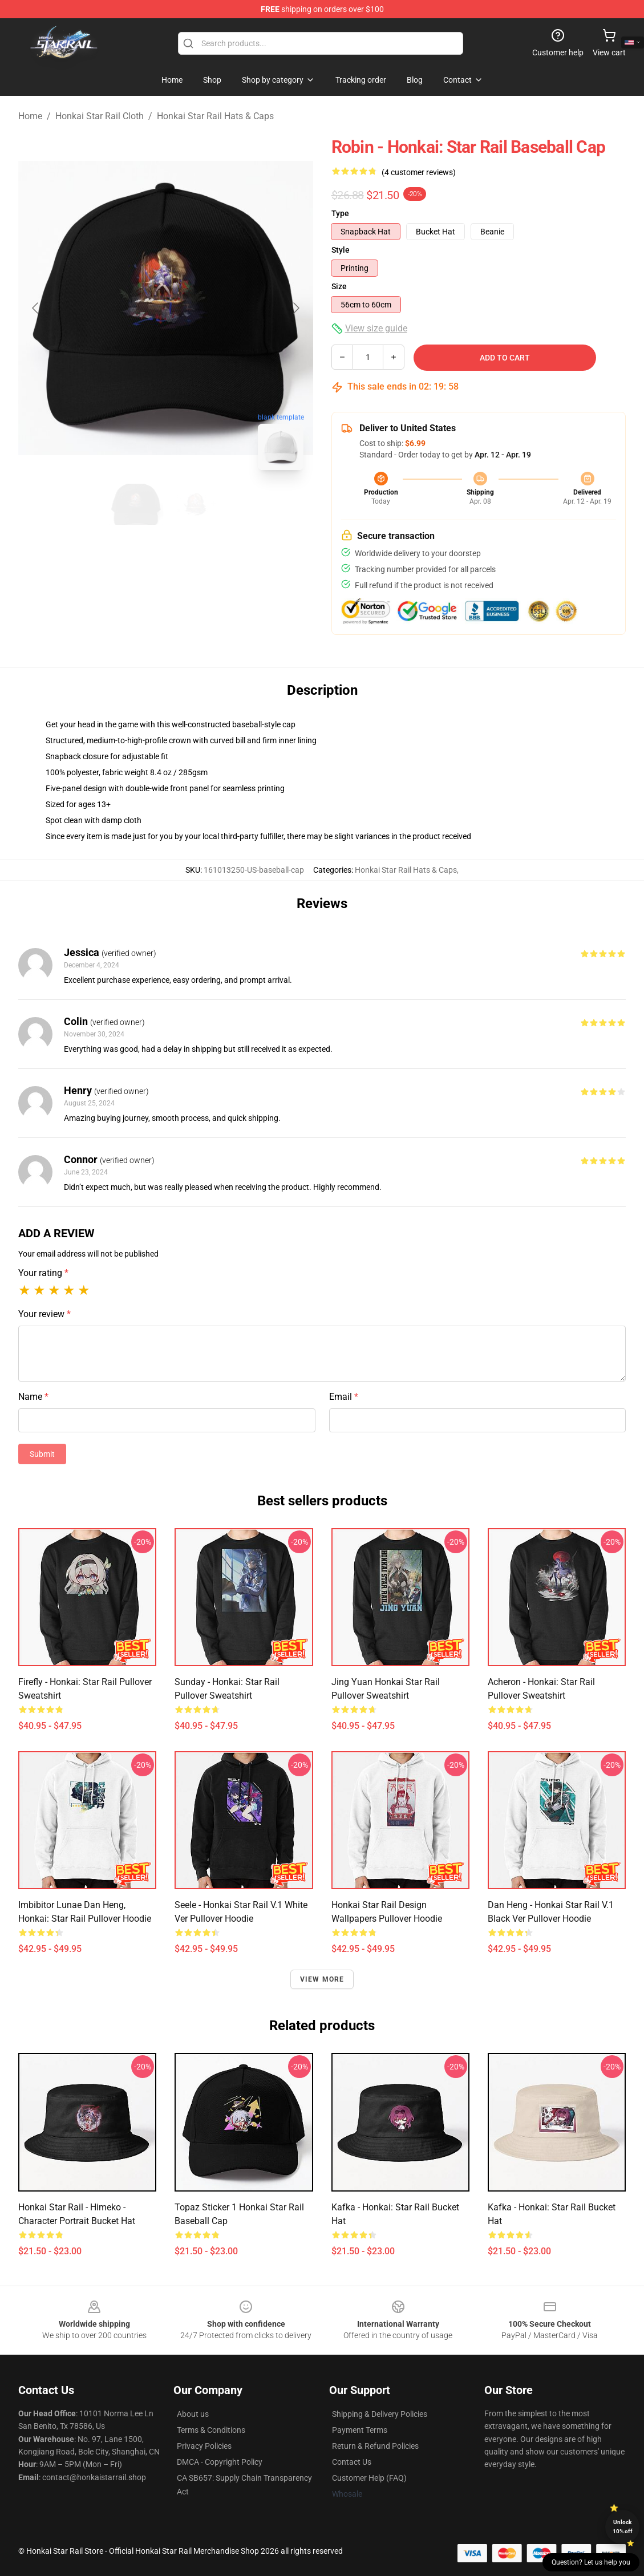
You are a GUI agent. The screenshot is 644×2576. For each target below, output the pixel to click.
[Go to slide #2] (195, 504)
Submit (42, 1454)
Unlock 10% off (623, 2526)
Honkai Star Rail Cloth (99, 116)
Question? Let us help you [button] (591, 2562)
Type (340, 213)
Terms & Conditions (211, 2430)
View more (322, 1979)
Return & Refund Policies (375, 2446)
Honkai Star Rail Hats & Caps (215, 116)
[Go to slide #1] (136, 504)
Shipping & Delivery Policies (379, 2414)
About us (193, 2414)
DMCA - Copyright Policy (219, 2461)
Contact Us (351, 2461)
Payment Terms (359, 2430)
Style (340, 249)
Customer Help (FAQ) (369, 2477)
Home (30, 116)
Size (339, 286)
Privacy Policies (204, 2446)
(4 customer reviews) (419, 172)
